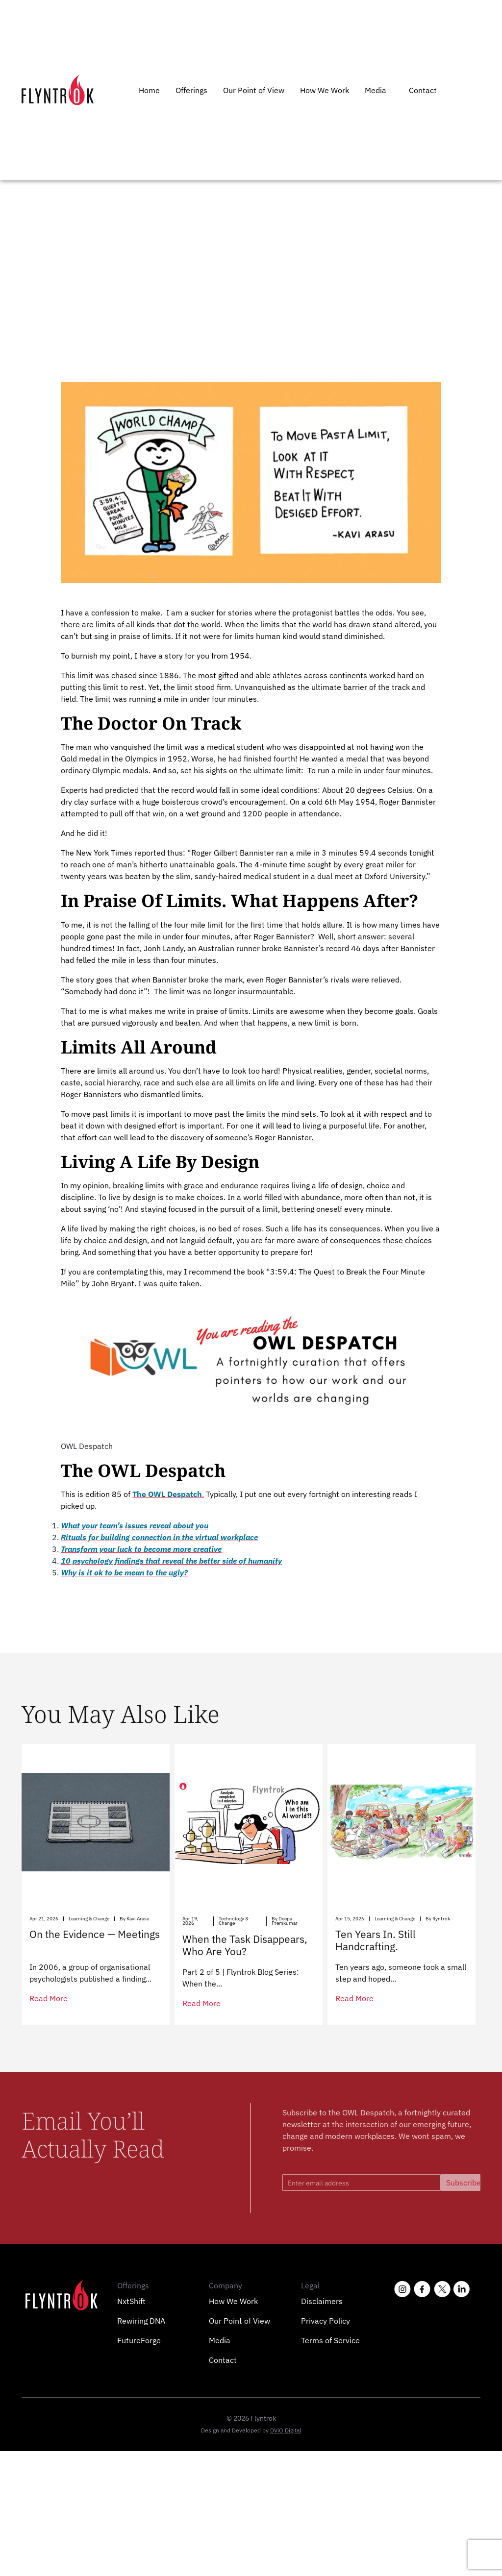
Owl (64, 218)
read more (48, 1998)
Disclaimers (322, 2301)
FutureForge (139, 2340)
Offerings (191, 90)
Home (149, 90)
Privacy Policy (325, 2321)
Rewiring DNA (141, 2321)
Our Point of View (253, 90)
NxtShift (131, 2301)
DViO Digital (285, 2430)
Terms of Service (330, 2340)
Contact (423, 90)
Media (375, 90)
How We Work (324, 90)
